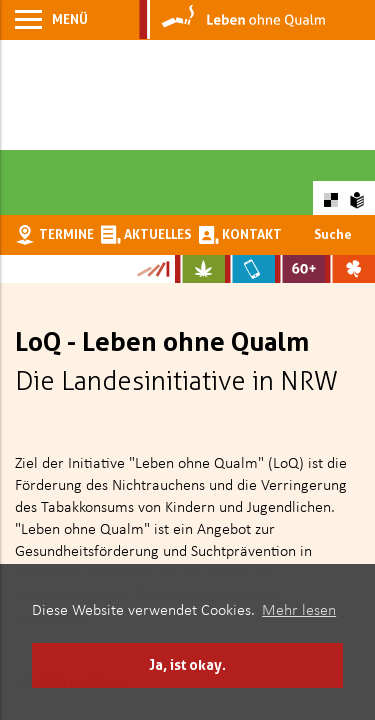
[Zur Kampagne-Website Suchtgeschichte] (152, 269)
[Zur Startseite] (232, 20)
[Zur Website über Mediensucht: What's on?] (250, 269)
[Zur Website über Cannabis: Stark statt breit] (200, 269)
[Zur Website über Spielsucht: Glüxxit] (350, 269)
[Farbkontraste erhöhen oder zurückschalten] (330, 197)
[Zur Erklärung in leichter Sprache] (357, 197)
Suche (333, 234)
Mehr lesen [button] (299, 611)
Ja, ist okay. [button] (187, 664)
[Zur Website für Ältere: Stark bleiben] (300, 269)
